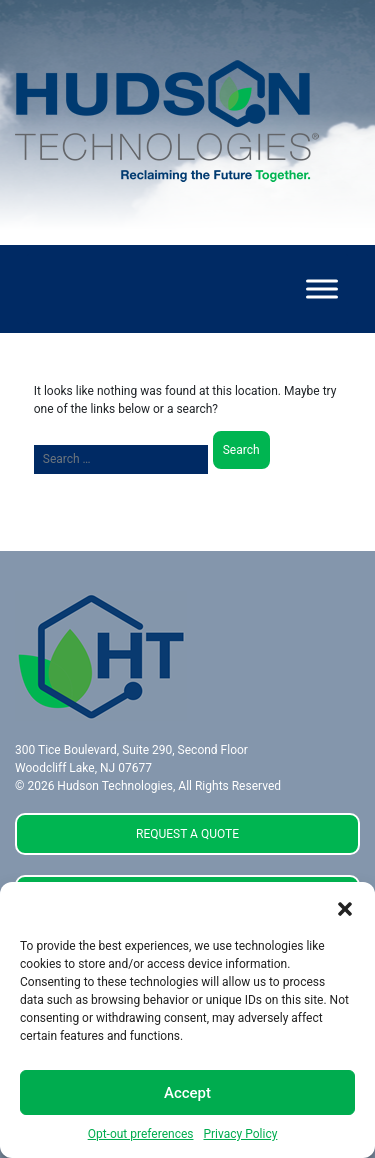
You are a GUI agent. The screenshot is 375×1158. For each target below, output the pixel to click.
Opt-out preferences (141, 1134)
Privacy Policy (240, 1134)
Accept (187, 1093)
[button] (345, 907)
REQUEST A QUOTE (187, 834)
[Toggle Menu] (322, 288)
